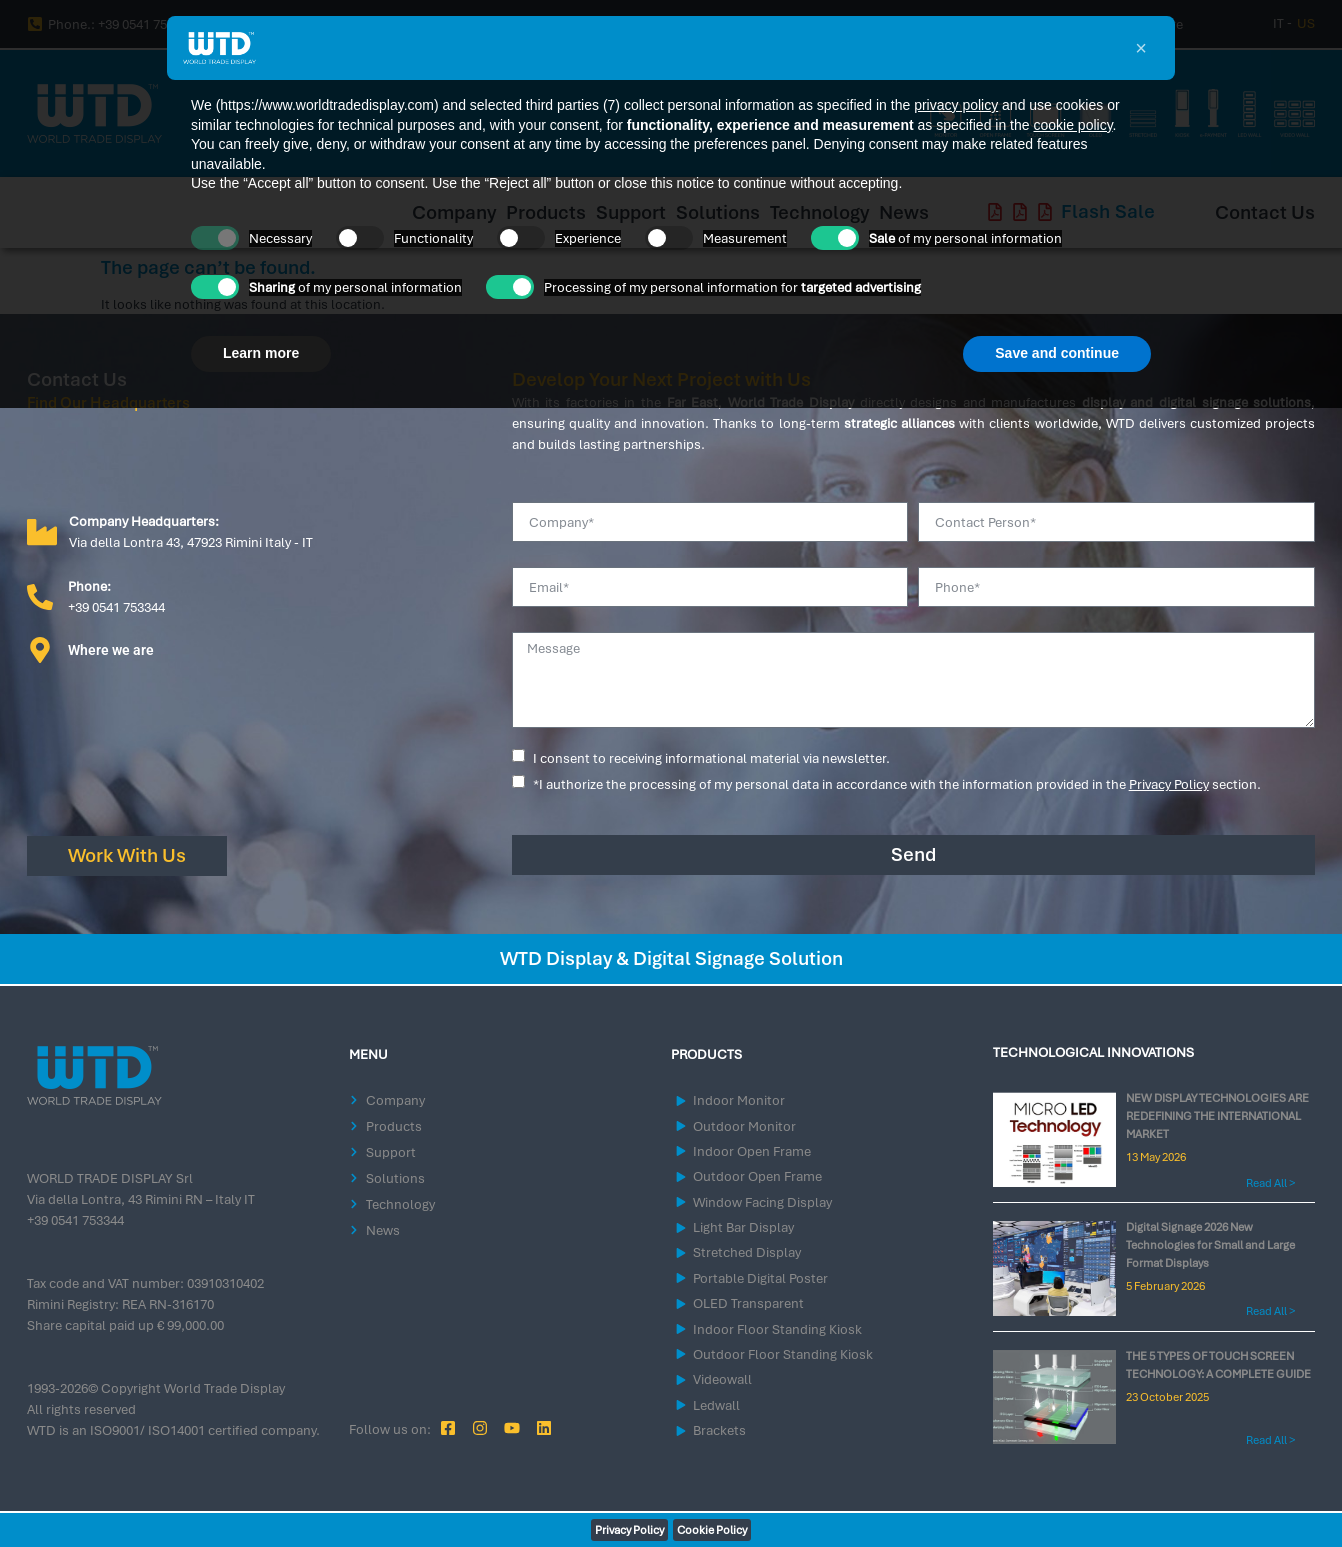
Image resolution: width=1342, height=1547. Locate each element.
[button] (1141, 48)
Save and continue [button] (1057, 353)
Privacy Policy (1169, 784)
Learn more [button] (261, 353)
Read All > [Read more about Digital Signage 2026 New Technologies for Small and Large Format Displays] (1270, 1311)
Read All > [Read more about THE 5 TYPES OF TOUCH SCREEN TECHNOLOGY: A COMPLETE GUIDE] (1270, 1440)
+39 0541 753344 (75, 1220)
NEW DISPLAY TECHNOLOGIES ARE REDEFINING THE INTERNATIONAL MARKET (1217, 1116)
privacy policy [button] (956, 105)
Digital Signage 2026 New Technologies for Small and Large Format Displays (1210, 1245)
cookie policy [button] (1072, 125)
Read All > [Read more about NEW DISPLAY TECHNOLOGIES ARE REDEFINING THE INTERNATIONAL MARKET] (1270, 1183)
